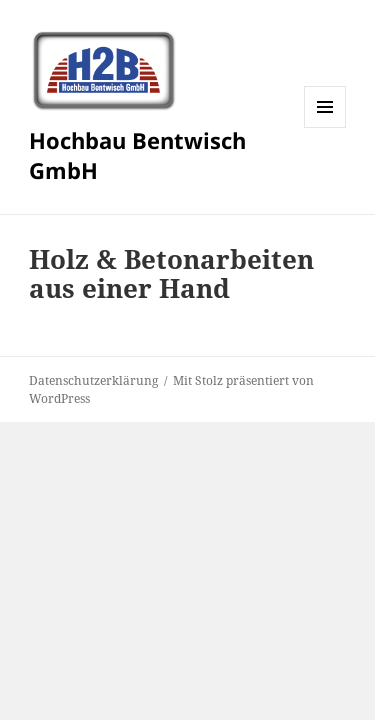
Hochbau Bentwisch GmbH (137, 155)
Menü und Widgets (325, 127)
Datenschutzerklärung (93, 380)
